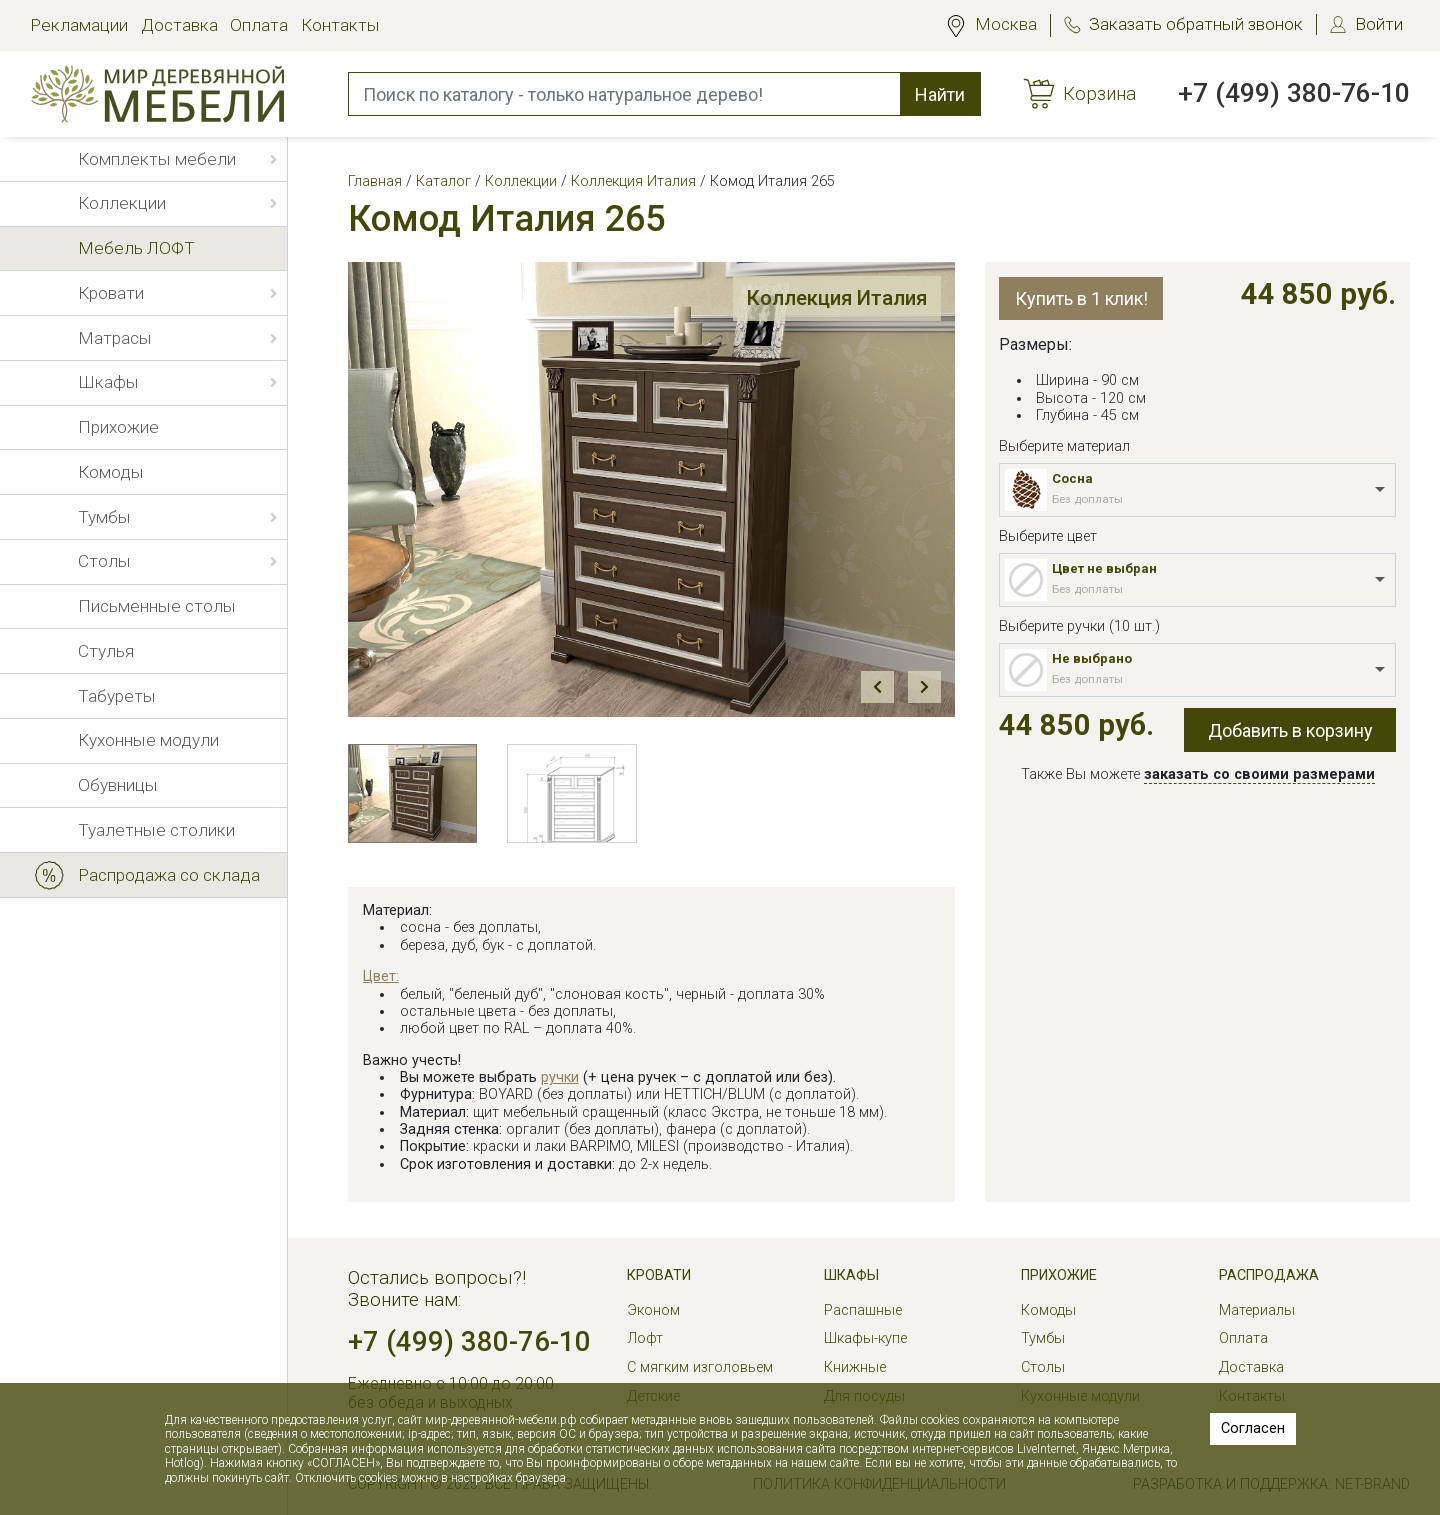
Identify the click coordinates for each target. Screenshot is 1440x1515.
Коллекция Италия (829, 299)
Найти (940, 94)
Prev (877, 687)
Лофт (645, 1338)
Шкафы (851, 1275)
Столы (1043, 1367)
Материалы (1257, 1310)
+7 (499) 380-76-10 (1294, 93)
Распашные (863, 1310)
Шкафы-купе (865, 1338)
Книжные (855, 1367)
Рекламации (79, 25)
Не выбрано (1092, 658)
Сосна (1072, 478)
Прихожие (1059, 1275)
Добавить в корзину (1290, 730)
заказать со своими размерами (1259, 774)
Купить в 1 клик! (1081, 298)
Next (924, 687)
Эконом (653, 1310)
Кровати (659, 1275)
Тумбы (1043, 1338)
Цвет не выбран (1104, 568)
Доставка (179, 25)
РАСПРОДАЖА (1269, 1275)
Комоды (1048, 1310)
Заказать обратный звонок (1196, 24)
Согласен (1253, 1428)
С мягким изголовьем (700, 1367)
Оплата (259, 25)
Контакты (340, 25)
